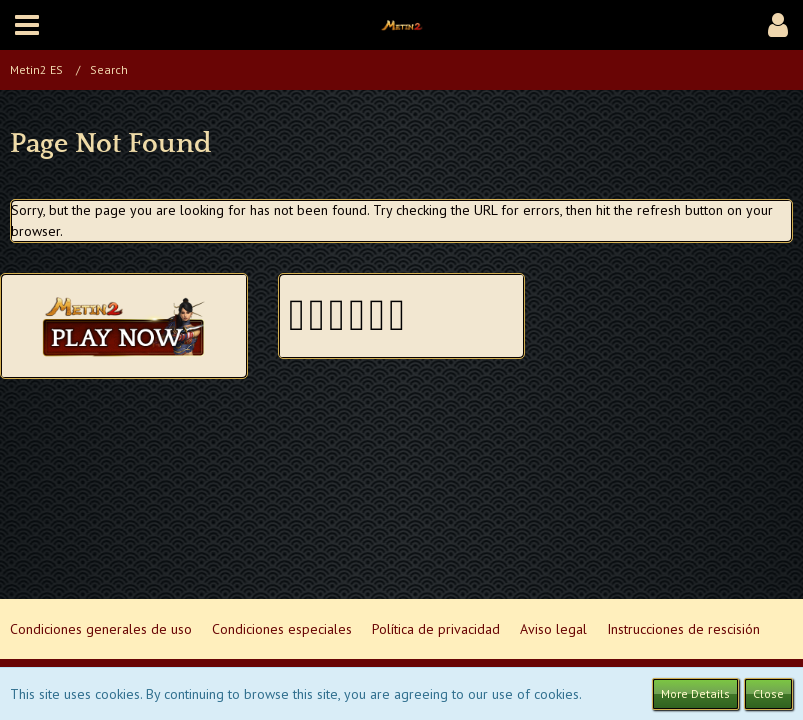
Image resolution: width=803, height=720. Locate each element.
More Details (695, 693)
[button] (27, 25)
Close (768, 693)
